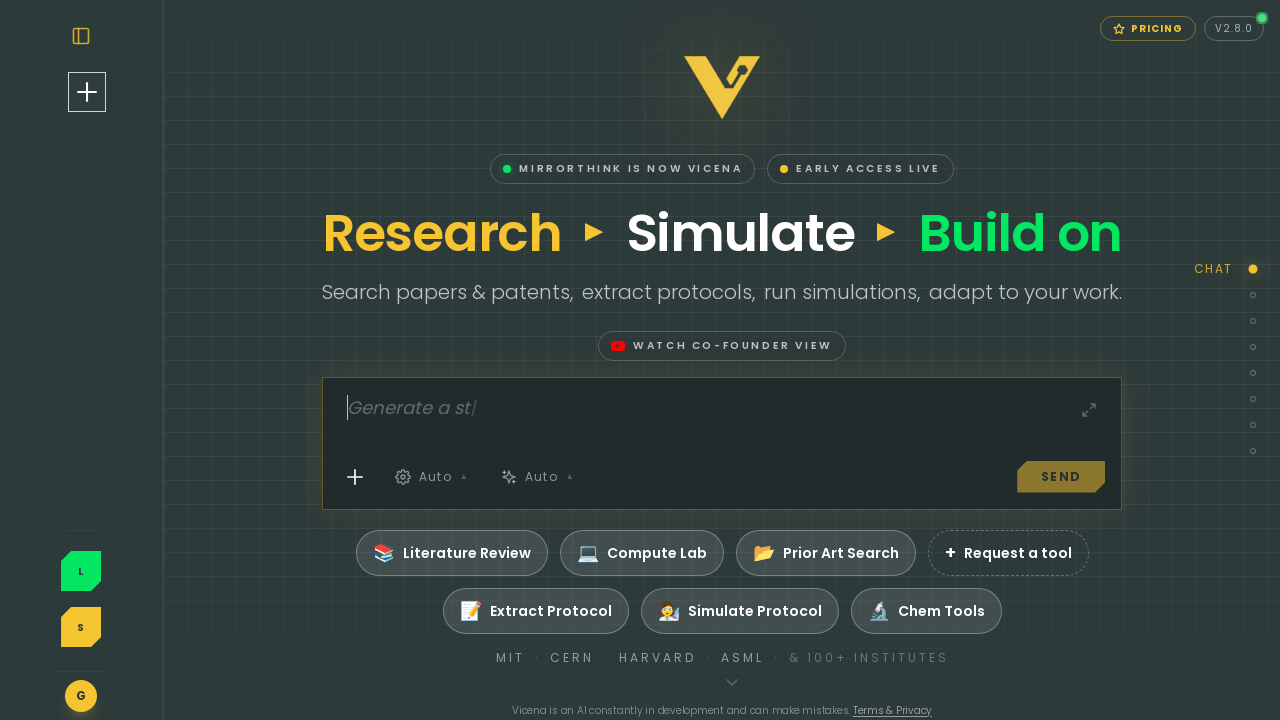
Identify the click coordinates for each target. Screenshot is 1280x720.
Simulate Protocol (818, 611)
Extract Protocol (614, 611)
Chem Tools (1004, 611)
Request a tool (1086, 553)
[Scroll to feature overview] (810, 682)
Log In (159, 563)
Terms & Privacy (970, 710)
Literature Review (530, 553)
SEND (1139, 476)
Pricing (1148, 28)
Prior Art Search (904, 553)
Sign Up (159, 604)
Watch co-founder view (800, 345)
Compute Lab (720, 553)
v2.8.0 (1239, 26)
